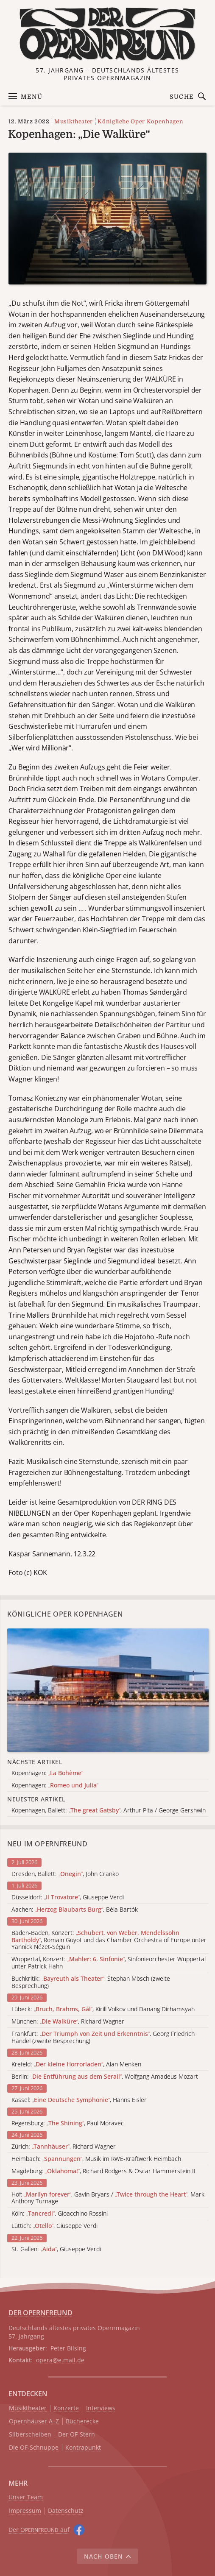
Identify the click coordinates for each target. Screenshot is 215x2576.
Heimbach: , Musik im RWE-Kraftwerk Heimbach (96, 2159)
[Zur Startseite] (108, 34)
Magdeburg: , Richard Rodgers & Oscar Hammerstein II (103, 2171)
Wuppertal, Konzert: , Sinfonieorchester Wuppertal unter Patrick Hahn (108, 1963)
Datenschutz (66, 2511)
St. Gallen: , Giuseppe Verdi (56, 2249)
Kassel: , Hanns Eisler (79, 2100)
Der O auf (39, 2530)
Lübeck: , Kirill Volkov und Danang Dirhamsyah (103, 2009)
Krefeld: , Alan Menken (76, 2064)
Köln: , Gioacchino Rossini (59, 2213)
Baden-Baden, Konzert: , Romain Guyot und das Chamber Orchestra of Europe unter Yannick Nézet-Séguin (109, 1940)
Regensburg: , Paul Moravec (67, 2123)
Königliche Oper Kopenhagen (140, 121)
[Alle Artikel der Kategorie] (108, 1690)
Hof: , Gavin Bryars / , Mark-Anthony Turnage (109, 2198)
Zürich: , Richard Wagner (63, 2146)
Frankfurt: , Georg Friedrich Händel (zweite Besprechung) (103, 2037)
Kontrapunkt (83, 2447)
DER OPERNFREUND (40, 2312)
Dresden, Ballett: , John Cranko (65, 1874)
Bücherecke (82, 2421)
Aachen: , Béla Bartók (74, 1909)
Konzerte (66, 2408)
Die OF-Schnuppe (34, 2447)
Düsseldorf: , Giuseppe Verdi (67, 1897)
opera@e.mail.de (60, 2360)
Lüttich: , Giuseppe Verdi (54, 2226)
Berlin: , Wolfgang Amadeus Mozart (104, 2076)
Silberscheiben (30, 2434)
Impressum (25, 2511)
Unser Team (25, 2497)
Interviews (100, 2408)
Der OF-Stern (76, 2434)
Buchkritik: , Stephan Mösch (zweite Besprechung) (90, 1982)
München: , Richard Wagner (67, 2021)
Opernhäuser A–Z (34, 2421)
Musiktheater (73, 121)
